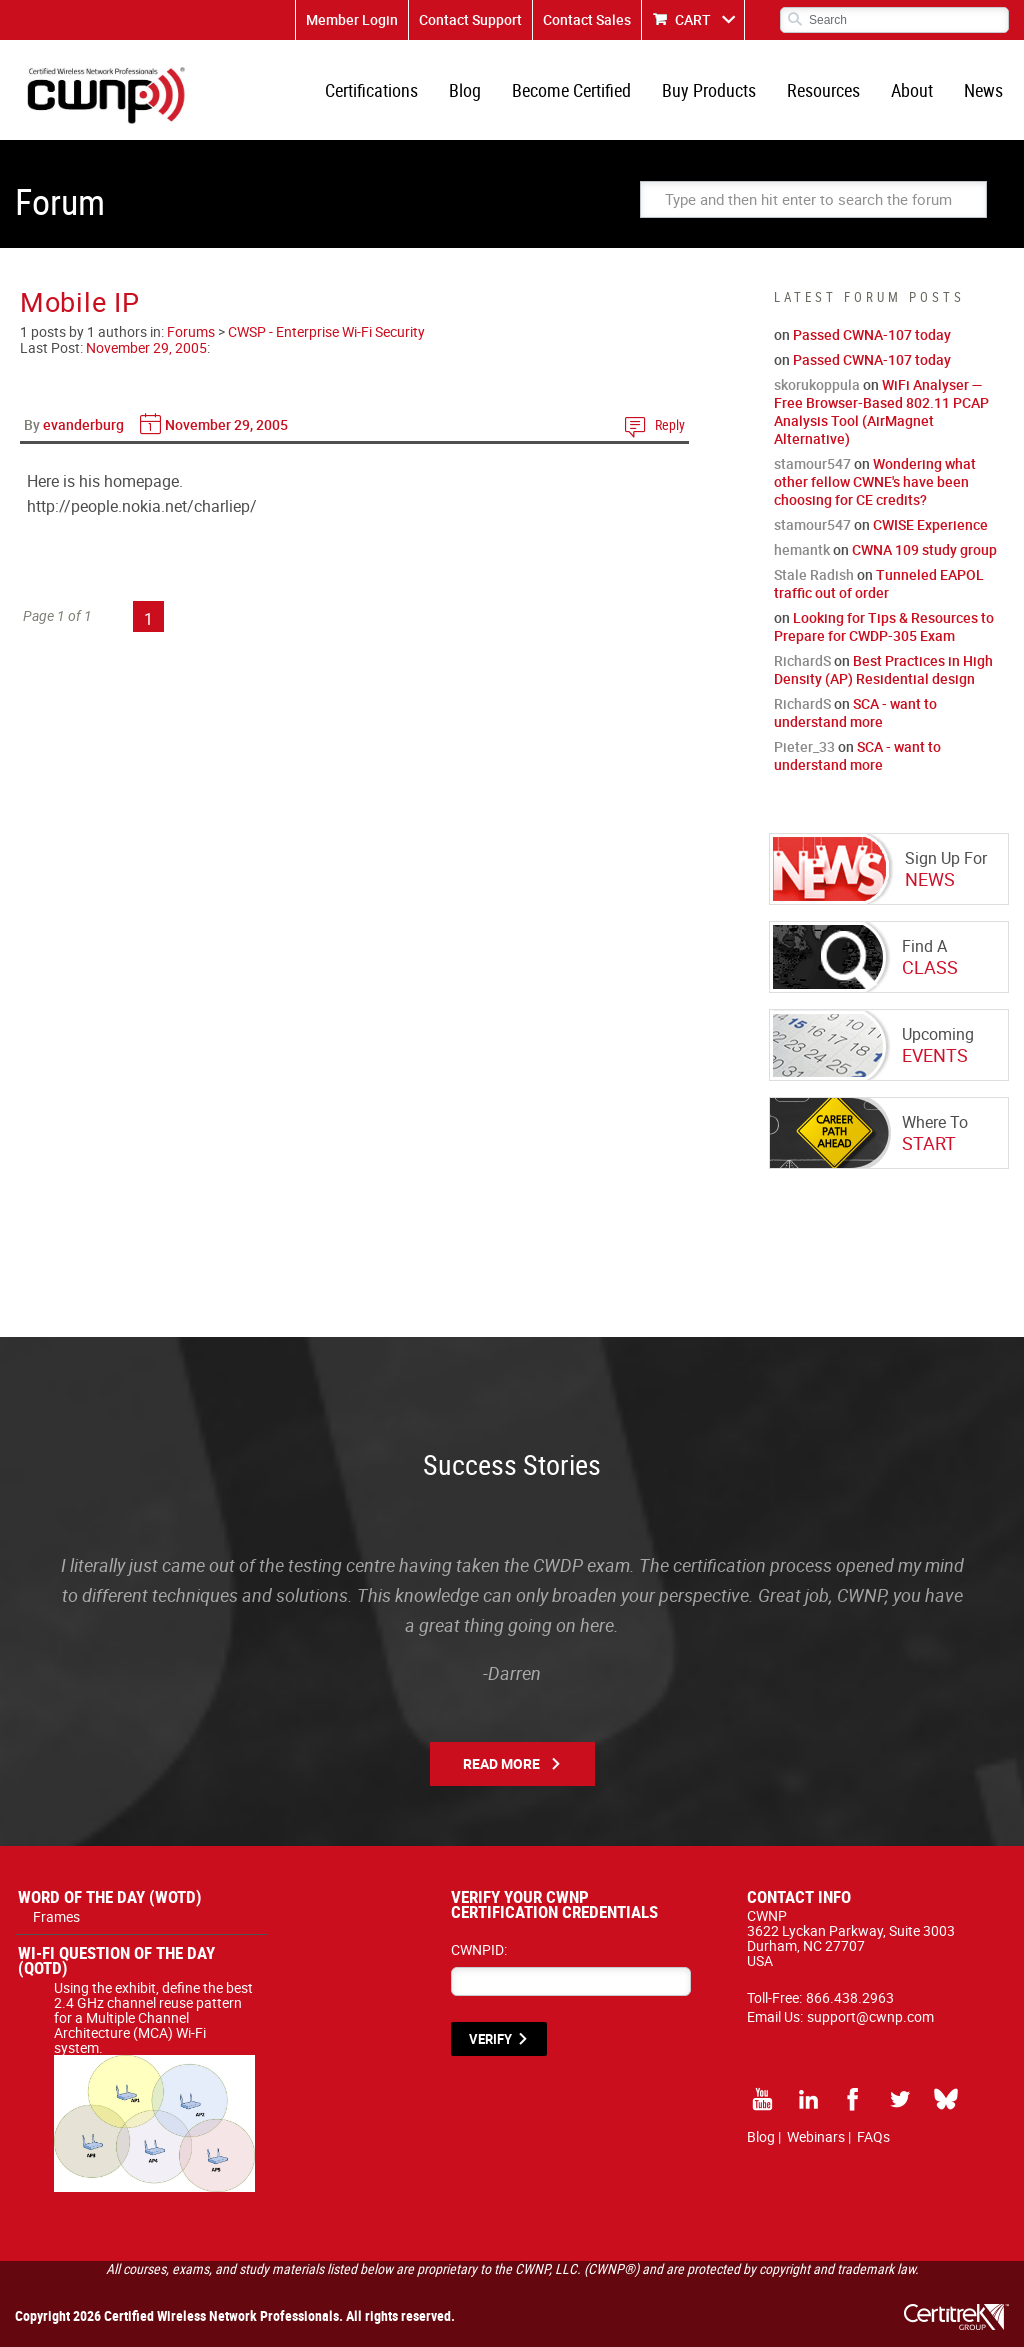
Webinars (816, 2136)
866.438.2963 (850, 1997)
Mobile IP (79, 301)
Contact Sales (587, 19)
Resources (823, 90)
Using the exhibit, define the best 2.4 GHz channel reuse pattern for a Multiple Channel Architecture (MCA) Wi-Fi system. (154, 2025)
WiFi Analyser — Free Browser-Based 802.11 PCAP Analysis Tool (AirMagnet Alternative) (881, 411)
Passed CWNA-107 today (872, 334)
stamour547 (812, 463)
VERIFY (490, 2039)
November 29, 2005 (146, 347)
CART (693, 19)
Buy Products (709, 90)
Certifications (371, 90)
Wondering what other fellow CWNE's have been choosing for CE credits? (875, 481)
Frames (56, 1916)
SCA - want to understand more (855, 712)
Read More (501, 1763)
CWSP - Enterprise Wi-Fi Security (326, 331)
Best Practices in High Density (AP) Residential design (883, 669)
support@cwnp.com (870, 2016)
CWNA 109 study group (924, 549)
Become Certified (571, 90)
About (912, 90)
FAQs (873, 2136)
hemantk (802, 549)
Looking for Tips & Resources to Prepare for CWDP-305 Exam (884, 626)
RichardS (802, 660)
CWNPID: (479, 1949)
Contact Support (470, 19)
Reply (670, 424)
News (983, 90)
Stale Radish (814, 574)
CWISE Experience (930, 524)
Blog (465, 90)
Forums (191, 331)
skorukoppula (817, 384)
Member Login (352, 19)
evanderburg (83, 424)
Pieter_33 (804, 746)
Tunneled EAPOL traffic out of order (879, 583)
